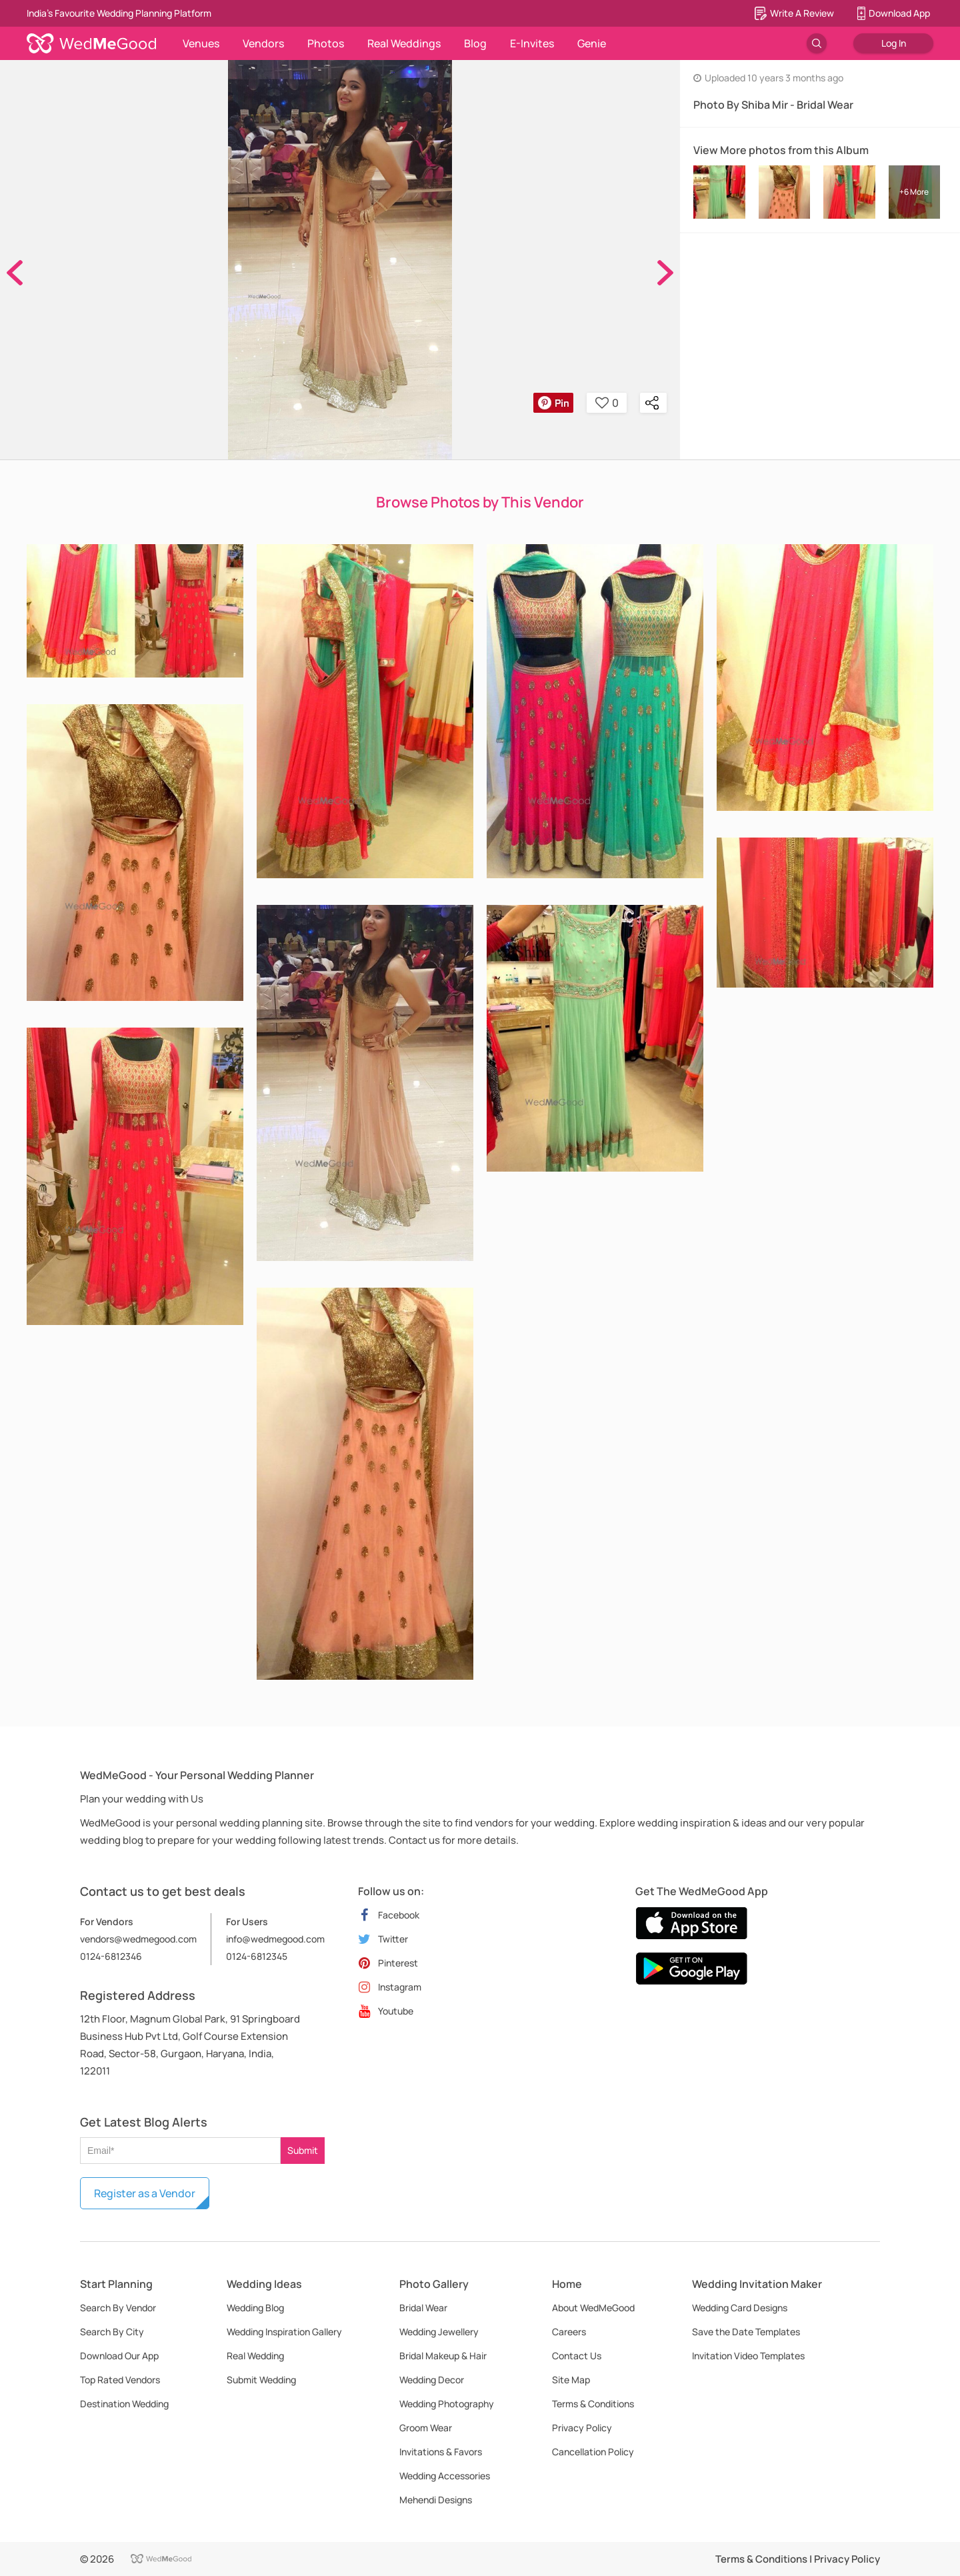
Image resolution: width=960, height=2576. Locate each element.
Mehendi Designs (435, 2499)
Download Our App (119, 2355)
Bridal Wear (423, 2307)
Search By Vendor (118, 2307)
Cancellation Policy (593, 2451)
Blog (475, 43)
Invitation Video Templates (748, 2355)
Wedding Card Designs (739, 2307)
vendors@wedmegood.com (138, 1939)
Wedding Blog (255, 2307)
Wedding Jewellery (439, 2331)
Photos (325, 43)
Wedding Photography (446, 2403)
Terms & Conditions (593, 2403)
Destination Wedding (124, 2403)
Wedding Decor (431, 2379)
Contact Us (576, 2355)
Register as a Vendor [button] (144, 2193)
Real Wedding (255, 2355)
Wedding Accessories (444, 2475)
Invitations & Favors (440, 2451)
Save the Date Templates (746, 2331)
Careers (569, 2331)
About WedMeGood (593, 2307)
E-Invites (532, 43)
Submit (302, 2150)
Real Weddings (404, 43)
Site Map (571, 2379)
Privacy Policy (582, 2427)
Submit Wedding (261, 2379)
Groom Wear (425, 2427)
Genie (591, 43)
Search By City (112, 2331)
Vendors (263, 43)
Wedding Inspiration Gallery (284, 2331)
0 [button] (607, 402)
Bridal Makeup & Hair (443, 2355)
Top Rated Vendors (120, 2379)
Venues (201, 43)
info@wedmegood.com (275, 1939)
